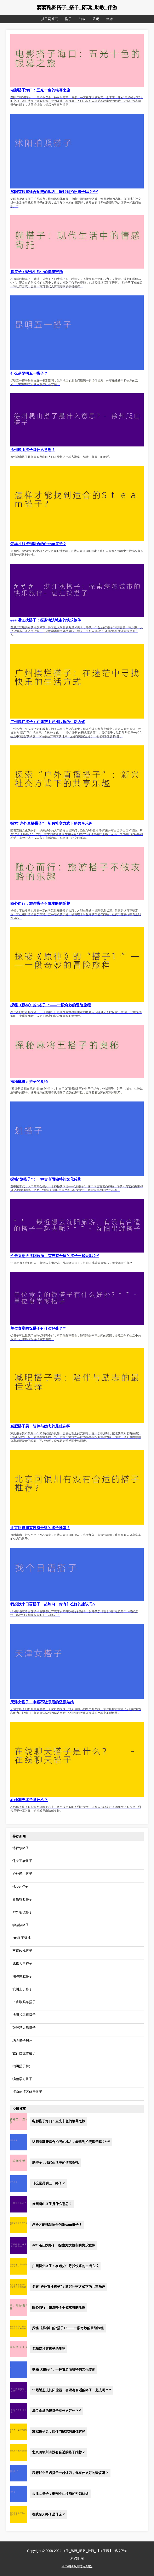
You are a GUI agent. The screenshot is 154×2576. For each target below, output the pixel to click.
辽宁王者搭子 (22, 1861)
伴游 (109, 19)
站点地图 (77, 2558)
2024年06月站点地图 (77, 2566)
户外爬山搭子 (22, 1873)
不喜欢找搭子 (22, 1950)
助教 (82, 19)
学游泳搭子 (20, 1925)
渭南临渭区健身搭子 (27, 2092)
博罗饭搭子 (20, 1848)
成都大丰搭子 (22, 1963)
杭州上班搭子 (22, 1989)
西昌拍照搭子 (22, 1899)
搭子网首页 (49, 19)
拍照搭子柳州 (22, 2066)
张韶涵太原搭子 (24, 2027)
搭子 (68, 19)
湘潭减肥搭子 (22, 1976)
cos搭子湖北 (21, 1938)
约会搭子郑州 (22, 2040)
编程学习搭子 (22, 2079)
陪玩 (95, 19)
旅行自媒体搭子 (24, 2053)
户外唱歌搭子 (22, 1912)
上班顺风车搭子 (24, 2002)
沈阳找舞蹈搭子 (24, 2015)
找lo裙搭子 (20, 1886)
